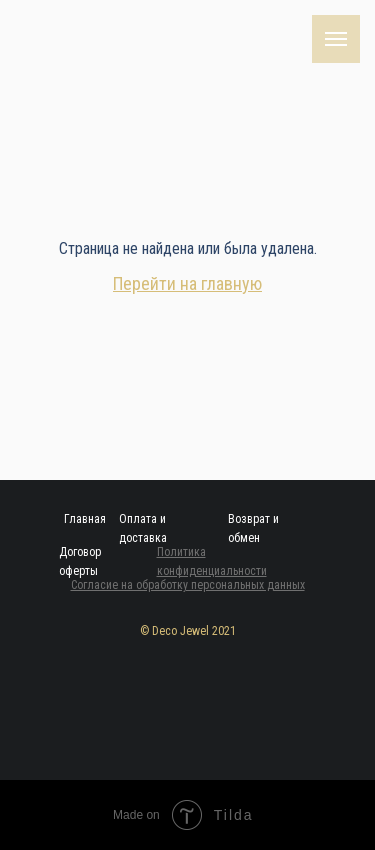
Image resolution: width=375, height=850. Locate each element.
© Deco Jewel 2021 (188, 631)
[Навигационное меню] (336, 39)
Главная (85, 519)
